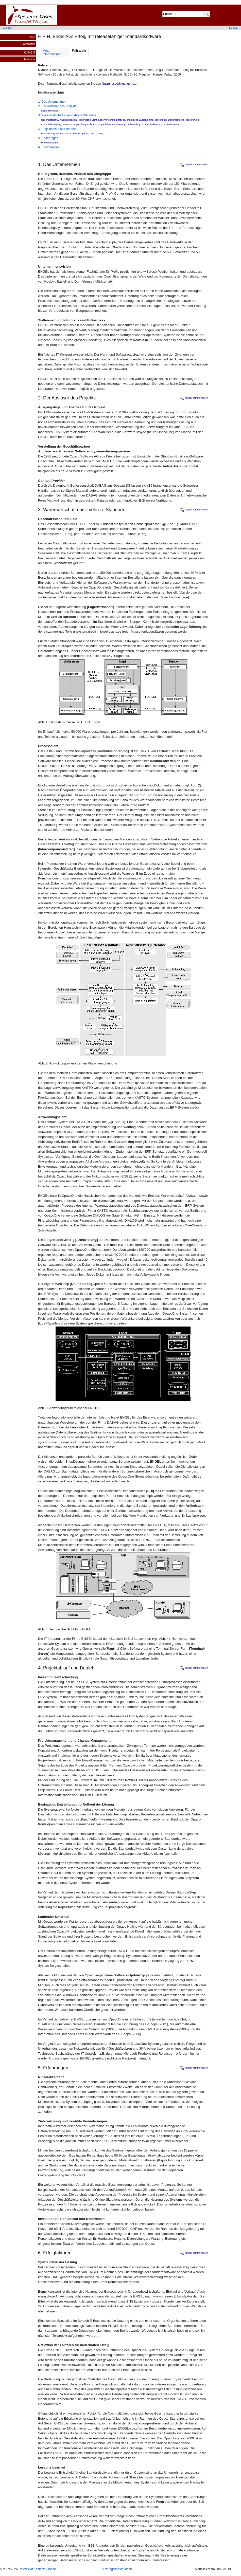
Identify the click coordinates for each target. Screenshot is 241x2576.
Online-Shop (133, 124)
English (7, 27)
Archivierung (118, 124)
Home (31, 37)
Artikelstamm (154, 124)
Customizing (96, 133)
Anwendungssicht (67, 119)
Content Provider (50, 110)
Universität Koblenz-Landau (37, 2569)
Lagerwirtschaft (106, 119)
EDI (144, 124)
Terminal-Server (171, 124)
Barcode (120, 119)
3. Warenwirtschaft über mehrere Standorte (67, 115)
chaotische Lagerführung (140, 119)
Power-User (62, 133)
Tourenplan (161, 119)
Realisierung (48, 133)
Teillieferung (192, 119)
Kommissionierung (51, 124)
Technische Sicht (88, 119)
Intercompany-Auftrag (74, 124)
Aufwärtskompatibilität (99, 124)
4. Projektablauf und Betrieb (57, 129)
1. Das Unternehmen (52, 101)
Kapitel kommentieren (194, 164)
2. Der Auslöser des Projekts (57, 106)
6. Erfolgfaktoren (49, 147)
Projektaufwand (49, 142)
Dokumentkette (176, 119)
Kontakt (233, 27)
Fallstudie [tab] (79, 50)
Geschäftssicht (49, 119)
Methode (29, 59)
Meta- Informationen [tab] (52, 52)
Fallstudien (28, 43)
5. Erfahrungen (48, 138)
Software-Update (79, 133)
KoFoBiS (29, 52)
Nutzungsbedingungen (117, 83)
